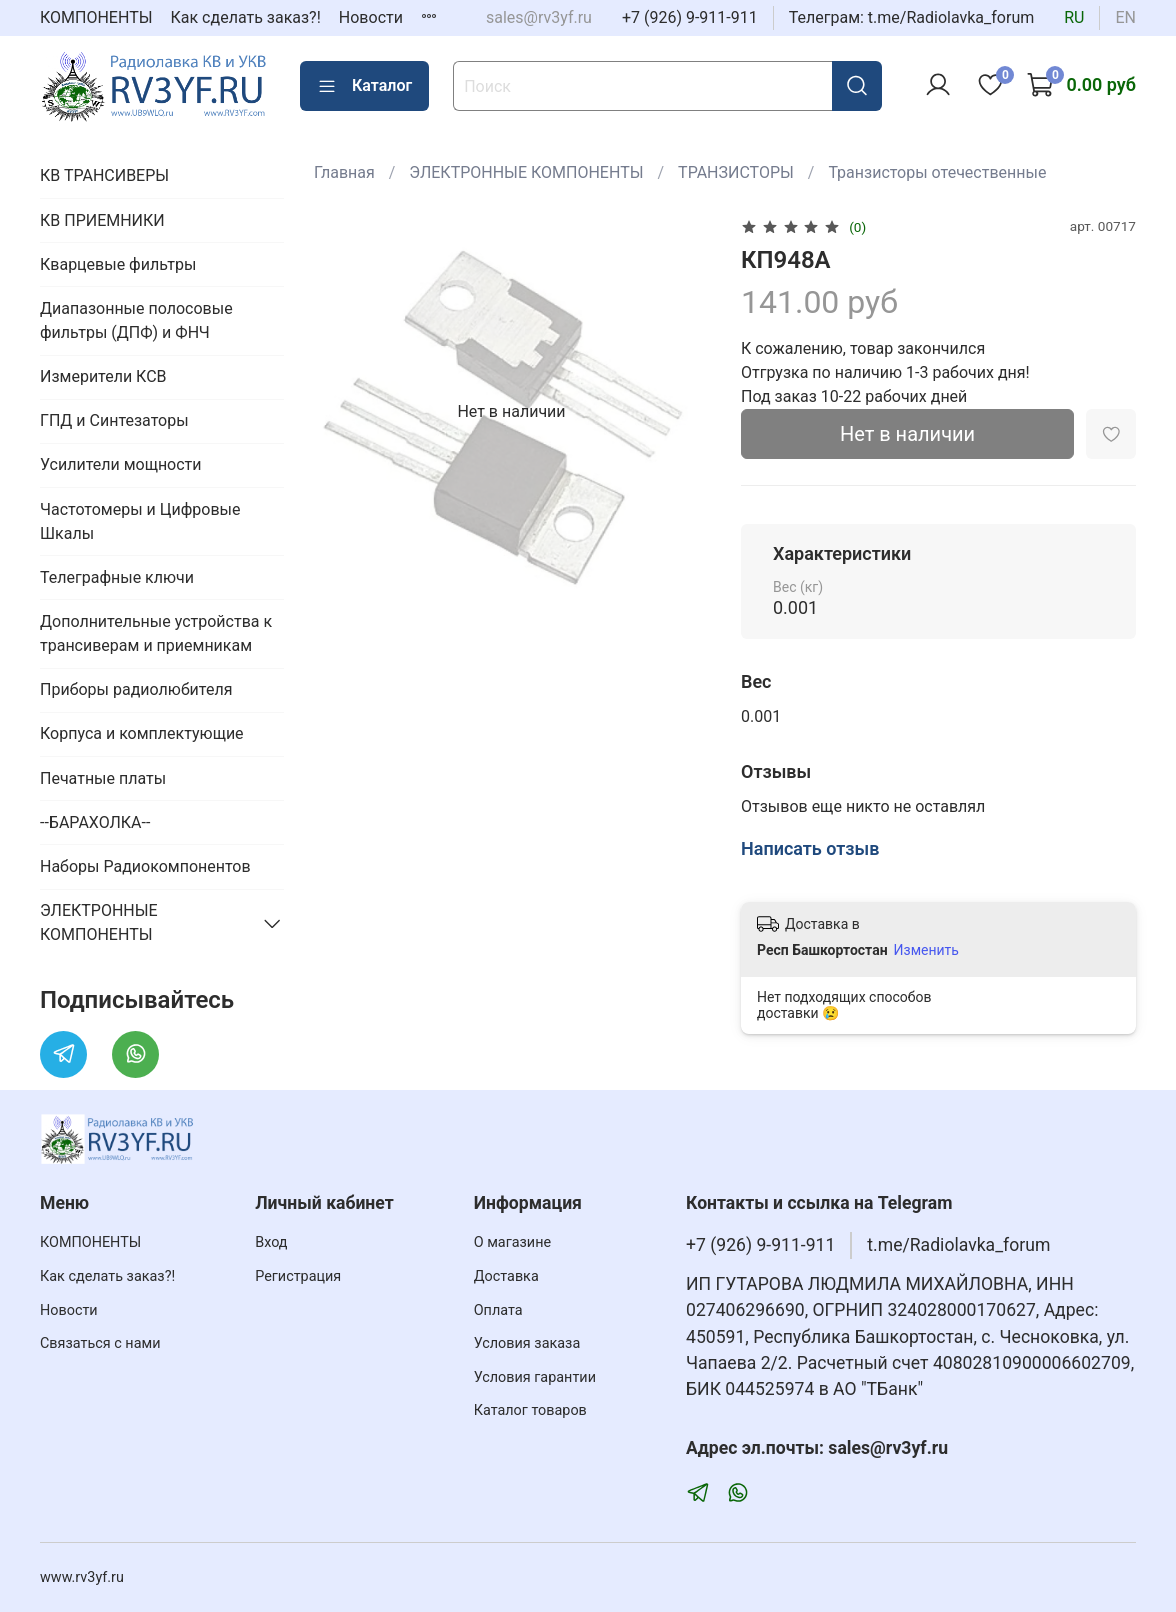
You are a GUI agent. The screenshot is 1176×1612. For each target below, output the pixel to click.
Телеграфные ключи (117, 577)
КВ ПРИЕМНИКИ (102, 220)
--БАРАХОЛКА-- (95, 822)
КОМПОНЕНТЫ (96, 17)
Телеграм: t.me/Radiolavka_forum (912, 17)
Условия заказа (527, 1343)
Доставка (506, 1276)
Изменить (926, 950)
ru (1074, 17)
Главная (344, 172)
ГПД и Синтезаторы (114, 420)
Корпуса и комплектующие (142, 733)
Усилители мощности (121, 464)
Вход (271, 1242)
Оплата (498, 1310)
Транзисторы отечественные (937, 172)
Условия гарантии (535, 1377)
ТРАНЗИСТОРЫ (736, 172)
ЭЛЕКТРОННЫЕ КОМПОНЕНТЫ (526, 172)
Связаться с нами (100, 1343)
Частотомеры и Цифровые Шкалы (140, 521)
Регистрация (298, 1276)
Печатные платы (103, 778)
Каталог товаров (530, 1410)
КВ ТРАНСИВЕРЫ (104, 175)
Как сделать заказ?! (246, 17)
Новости (371, 17)
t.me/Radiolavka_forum (958, 1245)
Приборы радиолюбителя (136, 689)
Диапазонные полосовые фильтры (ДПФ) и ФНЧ (136, 320)
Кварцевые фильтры (118, 264)
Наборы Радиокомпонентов (145, 866)
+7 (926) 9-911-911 (690, 17)
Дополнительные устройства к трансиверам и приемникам (156, 633)
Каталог (364, 86)
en (1125, 17)
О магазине (512, 1242)
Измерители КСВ (103, 376)
